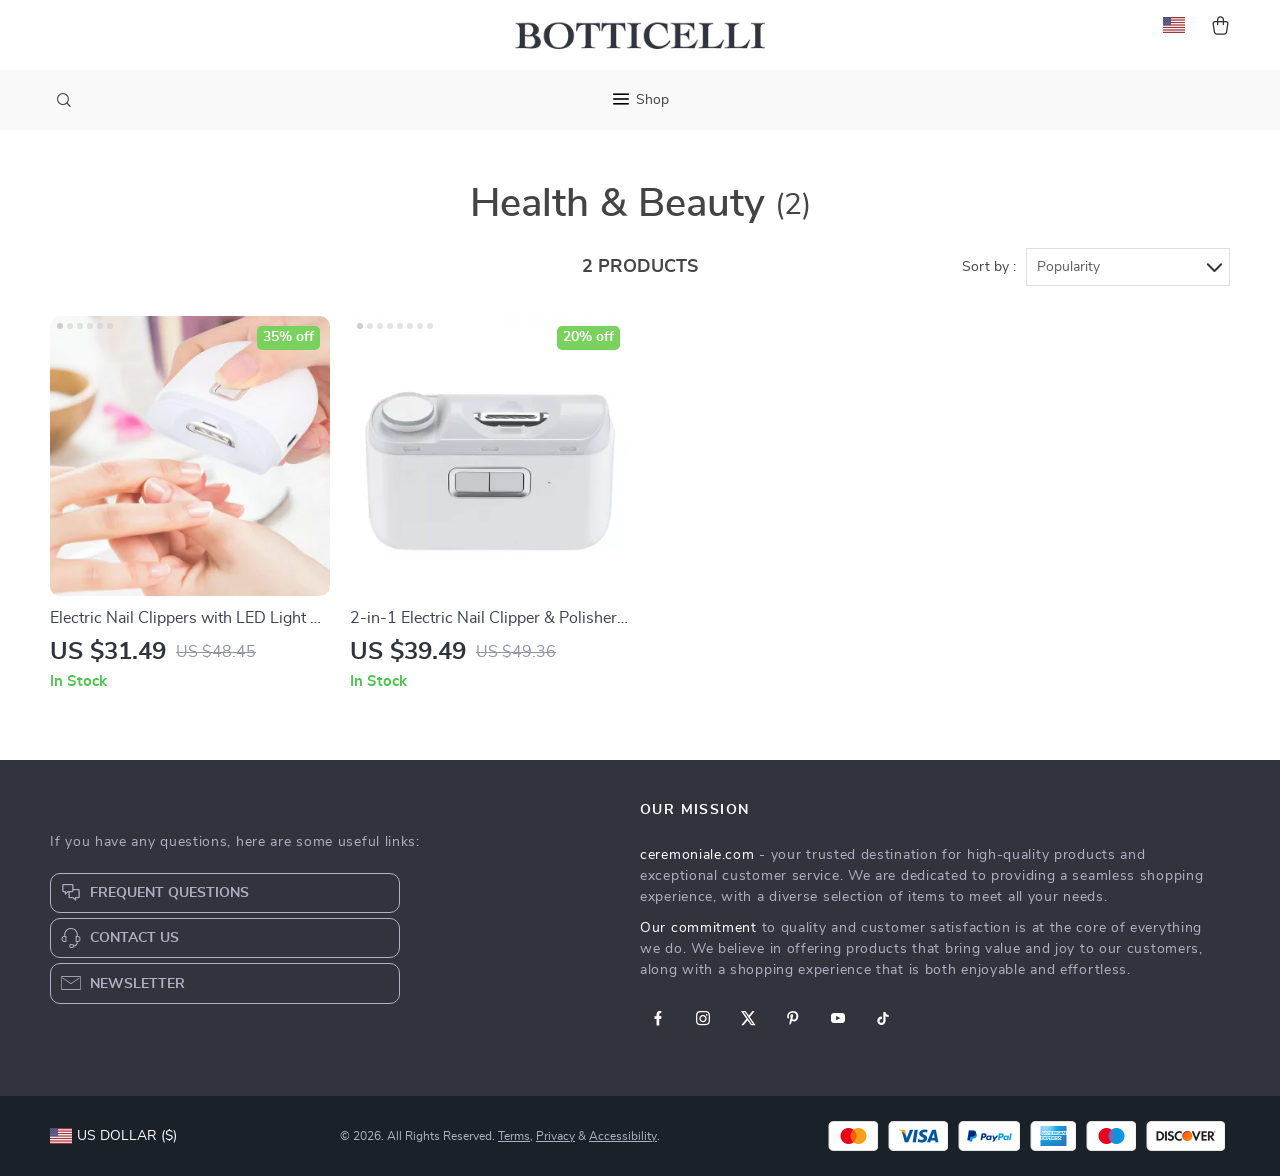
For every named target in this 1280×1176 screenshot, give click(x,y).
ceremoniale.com (697, 855)
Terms (514, 1136)
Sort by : (989, 267)
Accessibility (623, 1136)
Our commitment (698, 928)
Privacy (555, 1136)
